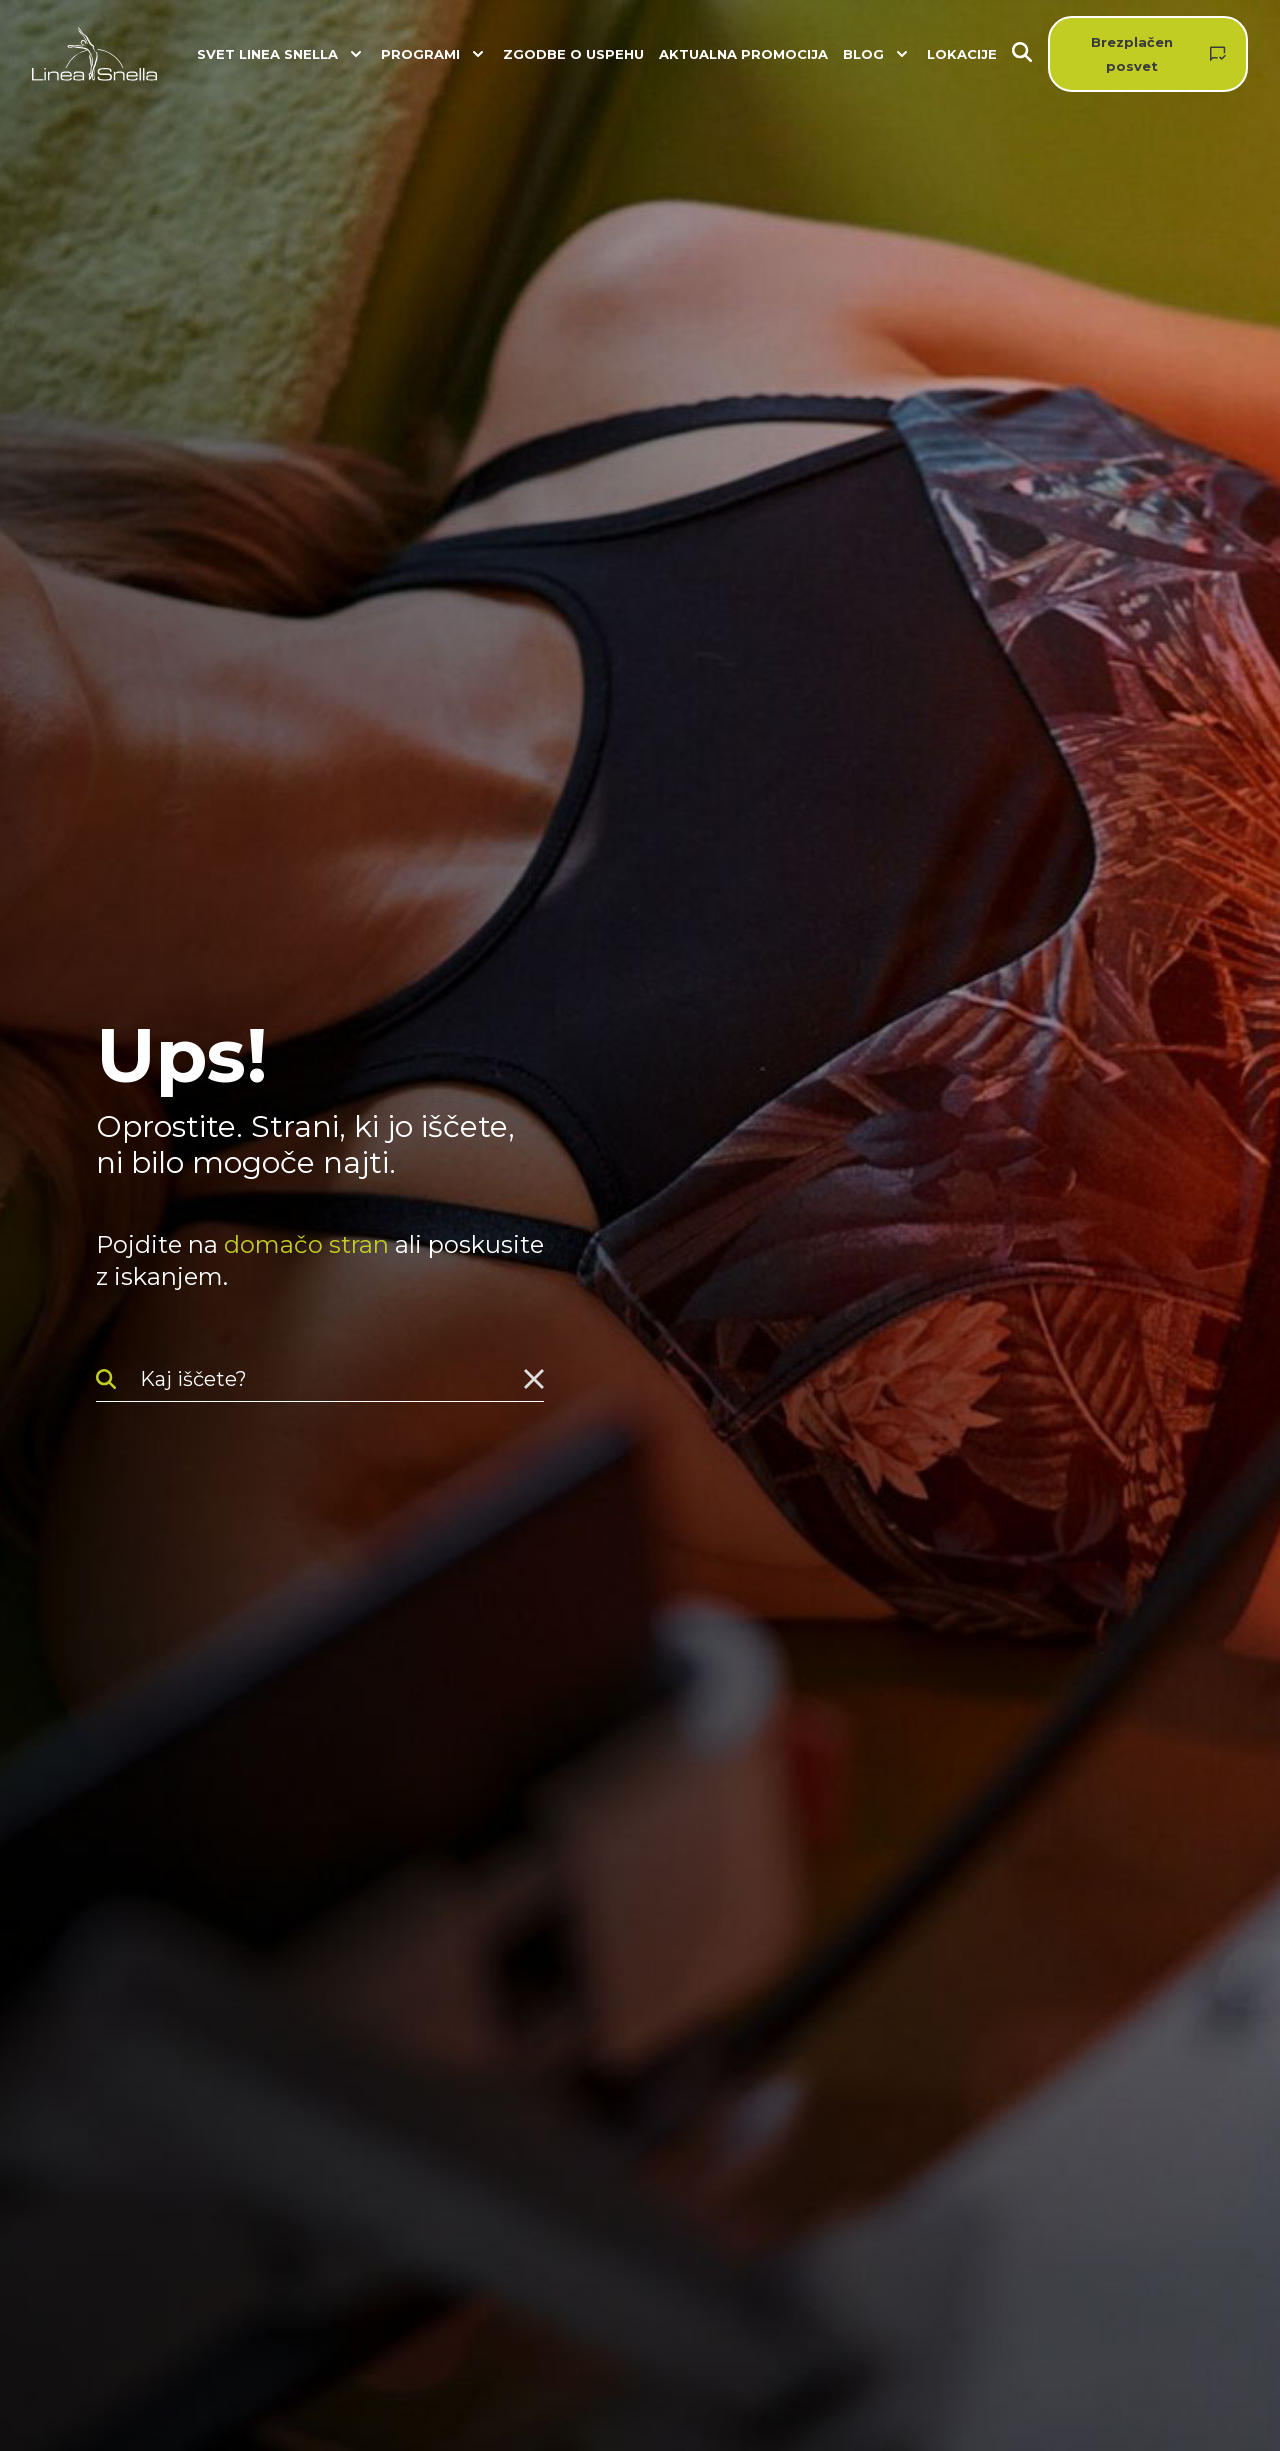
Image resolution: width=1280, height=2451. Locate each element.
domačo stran (306, 1244)
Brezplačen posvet (1132, 54)
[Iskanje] (1030, 54)
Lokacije (962, 54)
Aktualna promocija (743, 54)
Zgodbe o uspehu (573, 54)
